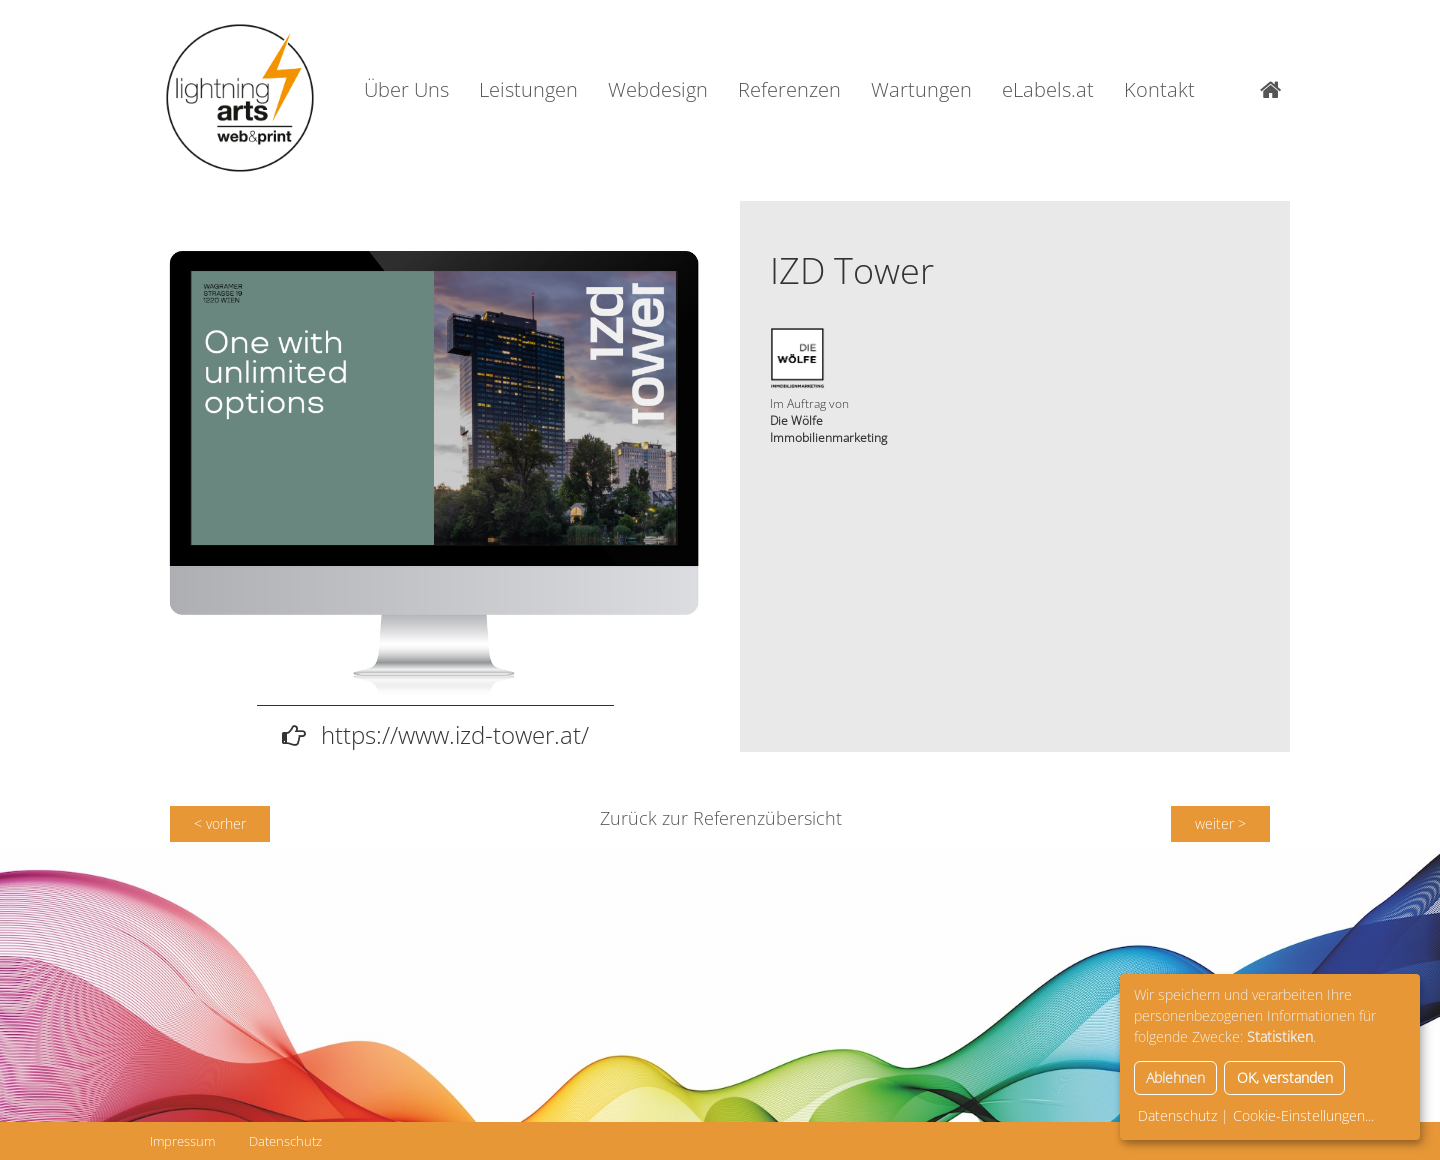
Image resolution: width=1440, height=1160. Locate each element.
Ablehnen (1175, 1077)
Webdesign (658, 89)
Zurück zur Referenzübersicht (721, 818)
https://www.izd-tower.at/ (455, 734)
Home (1275, 90)
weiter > (1220, 823)
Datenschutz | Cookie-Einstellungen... (1256, 1115)
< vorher (220, 823)
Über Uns (406, 89)
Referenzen (789, 89)
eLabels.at (1048, 89)
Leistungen (528, 89)
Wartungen (921, 89)
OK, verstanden (1285, 1077)
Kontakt (1159, 89)
